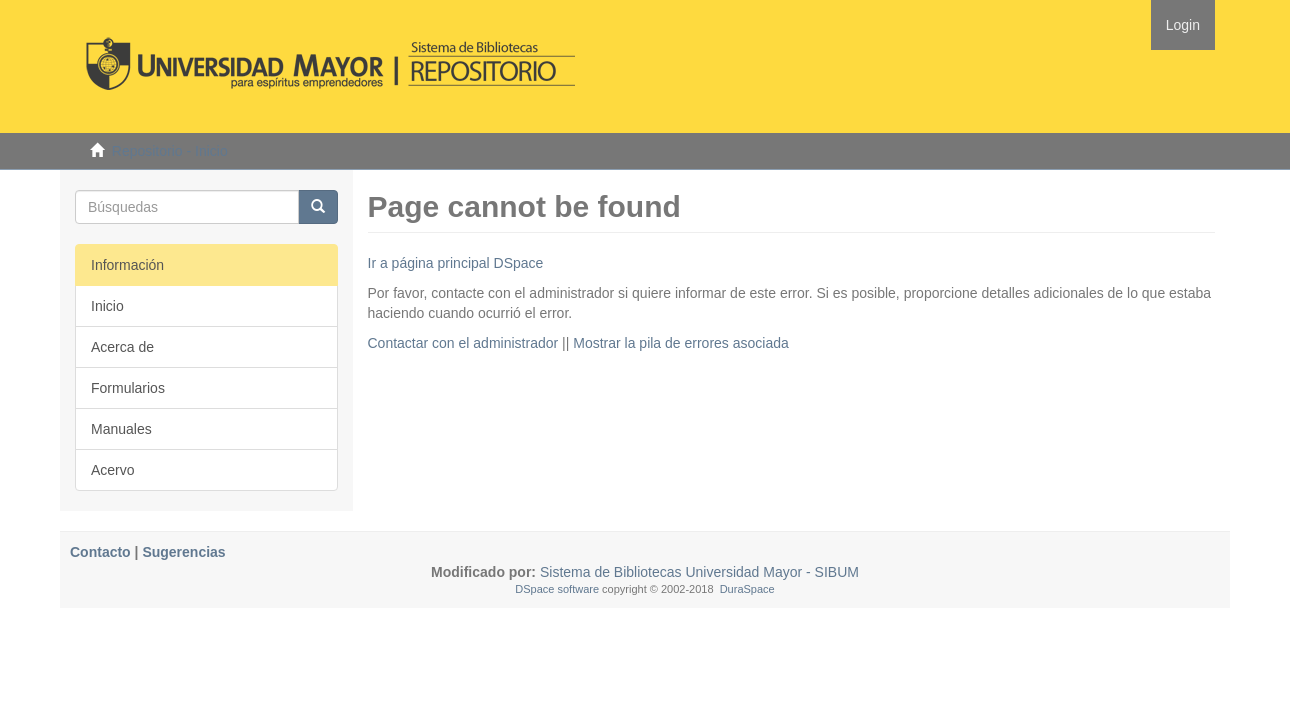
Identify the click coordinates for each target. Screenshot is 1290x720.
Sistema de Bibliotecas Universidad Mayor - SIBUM (697, 572)
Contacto (100, 552)
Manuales (121, 429)
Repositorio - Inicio (170, 151)
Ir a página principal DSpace (456, 263)
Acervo (113, 470)
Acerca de (122, 347)
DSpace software (557, 589)
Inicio (107, 306)
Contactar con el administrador (463, 343)
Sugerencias (183, 552)
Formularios (128, 388)
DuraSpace (747, 589)
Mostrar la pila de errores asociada (681, 343)
